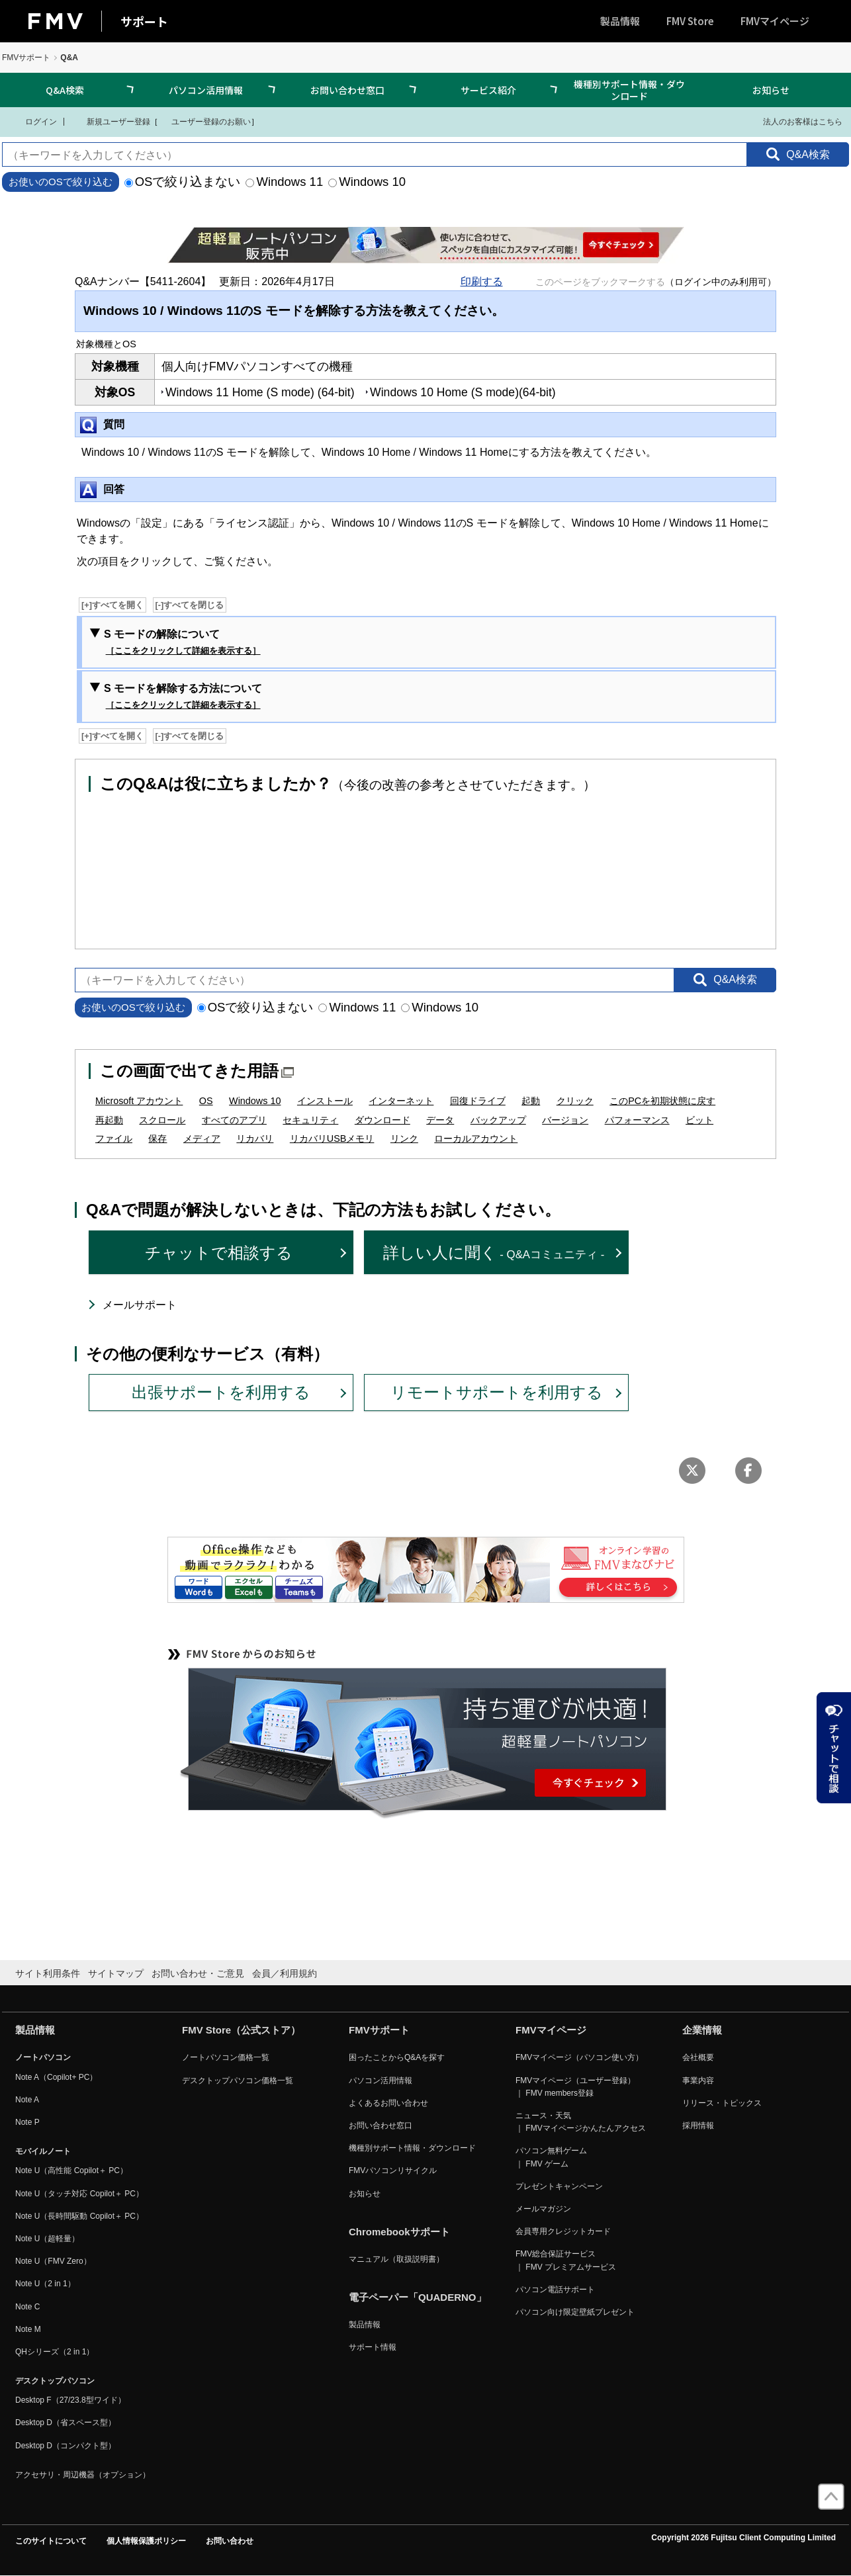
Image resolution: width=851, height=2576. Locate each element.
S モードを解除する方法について (183, 697)
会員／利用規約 (284, 1973)
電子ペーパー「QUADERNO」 (417, 2297)
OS (206, 1100)
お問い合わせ (229, 2541)
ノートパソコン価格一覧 (225, 2057)
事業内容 (698, 2080)
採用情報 (698, 2125)
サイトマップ (116, 1973)
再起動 (109, 1120)
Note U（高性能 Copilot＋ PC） (71, 2170)
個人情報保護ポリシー (146, 2541)
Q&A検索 (65, 90)
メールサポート (140, 1304)
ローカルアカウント (475, 1138)
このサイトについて (51, 2541)
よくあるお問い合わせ (388, 2103)
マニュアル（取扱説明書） (396, 2259)
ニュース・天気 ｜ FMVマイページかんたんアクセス (580, 2122)
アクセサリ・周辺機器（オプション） (82, 2474)
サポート (144, 21)
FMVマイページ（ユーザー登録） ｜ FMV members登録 (575, 2087)
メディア (201, 1138)
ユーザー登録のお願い (204, 121)
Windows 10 (367, 182)
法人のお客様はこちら (794, 121)
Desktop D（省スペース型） (65, 2422)
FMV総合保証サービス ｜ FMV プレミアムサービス (565, 2260)
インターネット (401, 1100)
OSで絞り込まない (182, 182)
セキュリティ (310, 1120)
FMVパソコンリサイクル (393, 2170)
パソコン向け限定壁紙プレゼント (575, 2312)
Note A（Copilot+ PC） (56, 2077)
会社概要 (698, 2057)
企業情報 (702, 2030)
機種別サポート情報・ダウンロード (629, 90)
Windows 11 (284, 182)
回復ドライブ (478, 1100)
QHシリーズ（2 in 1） (54, 2351)
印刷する (482, 281)
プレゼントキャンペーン (559, 2186)
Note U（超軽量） (47, 2238)
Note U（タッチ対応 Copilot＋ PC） (79, 2193)
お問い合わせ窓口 (347, 90)
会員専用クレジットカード (563, 2231)
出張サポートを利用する (221, 1392)
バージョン (565, 1120)
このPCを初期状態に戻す (662, 1100)
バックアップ (498, 1120)
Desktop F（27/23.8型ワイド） (70, 2400)
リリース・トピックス (722, 2103)
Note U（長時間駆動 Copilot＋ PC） (79, 2216)
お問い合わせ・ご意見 (198, 1973)
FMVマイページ (774, 21)
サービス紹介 (488, 90)
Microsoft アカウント (139, 1100)
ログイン (33, 121)
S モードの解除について (182, 643)
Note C (27, 2306)
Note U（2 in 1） (45, 2283)
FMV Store (690, 21)
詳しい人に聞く (494, 1253)
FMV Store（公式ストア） (241, 2030)
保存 (157, 1138)
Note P (27, 2122)
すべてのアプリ (234, 1120)
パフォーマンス (637, 1120)
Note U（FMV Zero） (53, 2261)
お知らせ (770, 90)
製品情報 (620, 21)
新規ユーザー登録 (110, 121)
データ (440, 1120)
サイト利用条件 (47, 1973)
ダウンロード (382, 1120)
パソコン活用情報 (206, 90)
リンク (404, 1138)
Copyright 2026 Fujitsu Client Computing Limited (743, 2537)
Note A (27, 2099)
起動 (530, 1100)
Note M (28, 2329)
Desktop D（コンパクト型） (65, 2445)
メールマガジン (543, 2208)
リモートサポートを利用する (496, 1392)
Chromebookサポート (399, 2231)
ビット (699, 1120)
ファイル (113, 1138)
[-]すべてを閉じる (190, 605)
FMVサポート (26, 57)
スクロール (162, 1120)
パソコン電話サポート (555, 2289)
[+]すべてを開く (112, 605)
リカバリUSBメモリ (332, 1138)
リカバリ (254, 1138)
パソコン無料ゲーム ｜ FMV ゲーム (551, 2157)
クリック (575, 1100)
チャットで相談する (218, 1253)
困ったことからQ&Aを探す (397, 2057)
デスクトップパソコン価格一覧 (237, 2080)
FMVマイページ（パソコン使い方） (579, 2057)
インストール (325, 1100)
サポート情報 (372, 2347)
